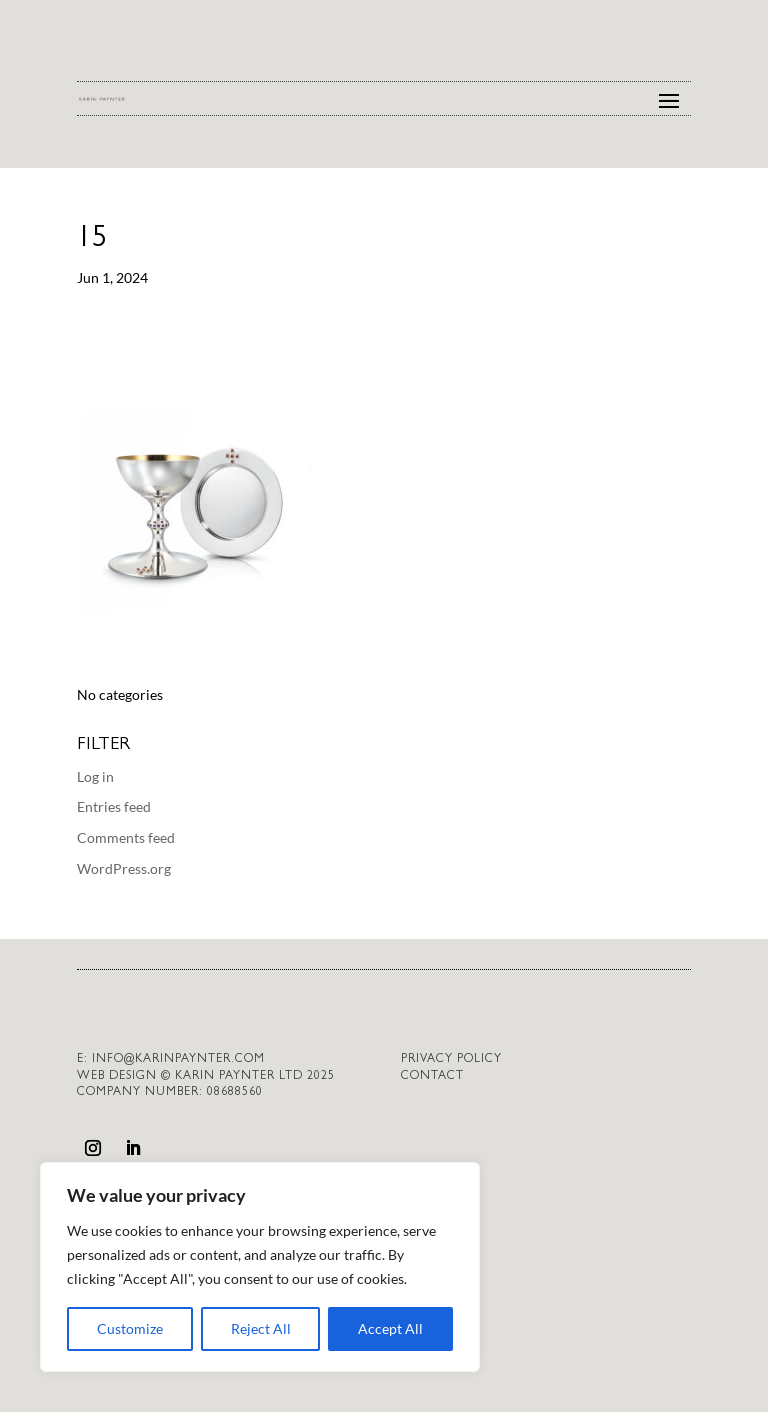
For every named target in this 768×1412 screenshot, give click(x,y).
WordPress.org (124, 868)
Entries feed (114, 806)
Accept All (390, 1328)
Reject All (261, 1328)
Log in (95, 776)
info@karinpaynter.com (178, 1060)
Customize (130, 1328)
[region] (260, 1267)
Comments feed (126, 837)
